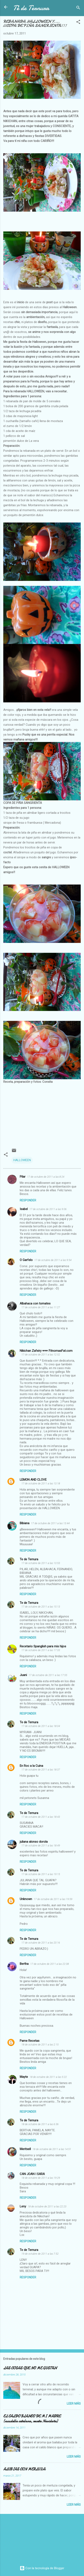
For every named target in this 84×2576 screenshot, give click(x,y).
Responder (28, 1200)
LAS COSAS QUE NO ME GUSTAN (30, 2368)
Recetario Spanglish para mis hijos (43, 1646)
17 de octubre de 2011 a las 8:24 (45, 1176)
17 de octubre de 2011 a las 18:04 (40, 1726)
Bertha (24, 1964)
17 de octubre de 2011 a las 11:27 (40, 1307)
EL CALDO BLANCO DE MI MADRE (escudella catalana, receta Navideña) (32, 2419)
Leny (23, 2206)
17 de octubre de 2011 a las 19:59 (53, 1899)
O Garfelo (26, 1260)
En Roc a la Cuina (31, 1766)
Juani (23, 1675)
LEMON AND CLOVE (33, 1479)
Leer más (74, 2403)
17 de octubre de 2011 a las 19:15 (40, 1874)
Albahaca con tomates (35, 1303)
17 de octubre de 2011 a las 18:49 (40, 1845)
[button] (78, 22)
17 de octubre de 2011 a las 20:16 (40, 1942)
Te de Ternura (29, 1559)
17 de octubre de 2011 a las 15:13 (40, 1606)
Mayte (24, 2077)
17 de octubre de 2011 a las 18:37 (40, 1769)
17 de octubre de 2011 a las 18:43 (40, 1816)
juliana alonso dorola (34, 1842)
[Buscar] (78, 8)
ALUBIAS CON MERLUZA (24, 2469)
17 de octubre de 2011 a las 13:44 (50, 1523)
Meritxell (25, 2149)
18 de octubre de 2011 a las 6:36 (40, 2124)
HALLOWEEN (22, 1160)
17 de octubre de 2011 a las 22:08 (49, 1963)
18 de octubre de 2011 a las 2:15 (40, 2044)
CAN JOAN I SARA (32, 2174)
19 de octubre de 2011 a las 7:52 (40, 2253)
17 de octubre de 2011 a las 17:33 (40, 1650)
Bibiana (24, 1523)
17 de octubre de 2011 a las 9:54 (52, 1260)
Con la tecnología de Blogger (42, 2568)
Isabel (24, 1209)
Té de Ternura (31, 8)
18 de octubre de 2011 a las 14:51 (51, 2149)
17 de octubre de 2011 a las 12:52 (40, 1354)
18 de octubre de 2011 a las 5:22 (48, 2076)
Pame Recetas (29, 2041)
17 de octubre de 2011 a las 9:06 (48, 1209)
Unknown (26, 1899)
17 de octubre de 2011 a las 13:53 (40, 1563)
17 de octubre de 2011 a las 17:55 (48, 1675)
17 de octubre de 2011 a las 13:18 (40, 1483)
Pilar (22, 1176)
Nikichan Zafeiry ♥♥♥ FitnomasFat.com (46, 1351)
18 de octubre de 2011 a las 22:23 (47, 2206)
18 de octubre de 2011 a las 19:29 (40, 2177)
